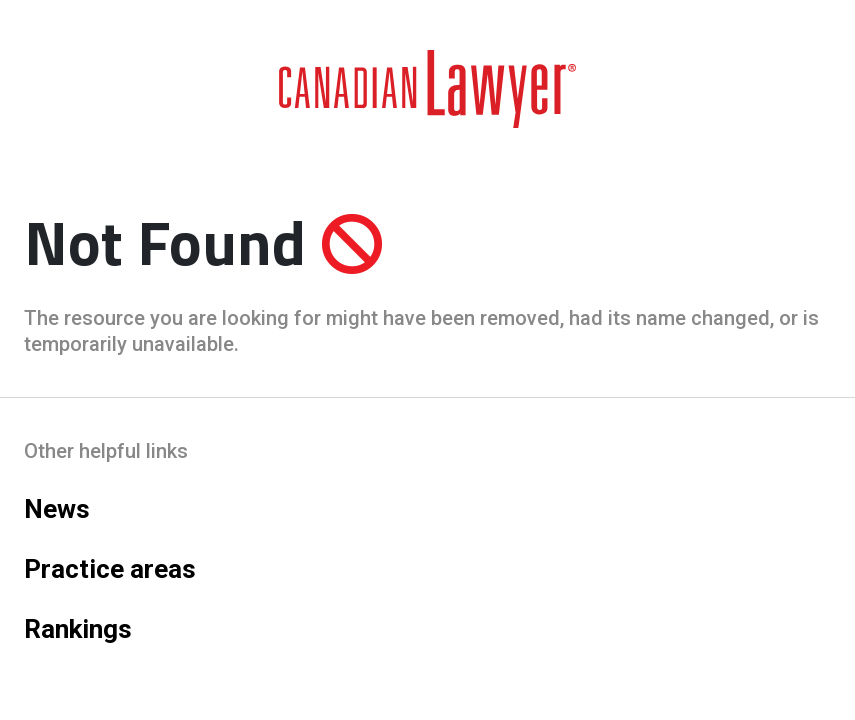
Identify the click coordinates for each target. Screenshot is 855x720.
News (57, 509)
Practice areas (110, 569)
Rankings (78, 629)
